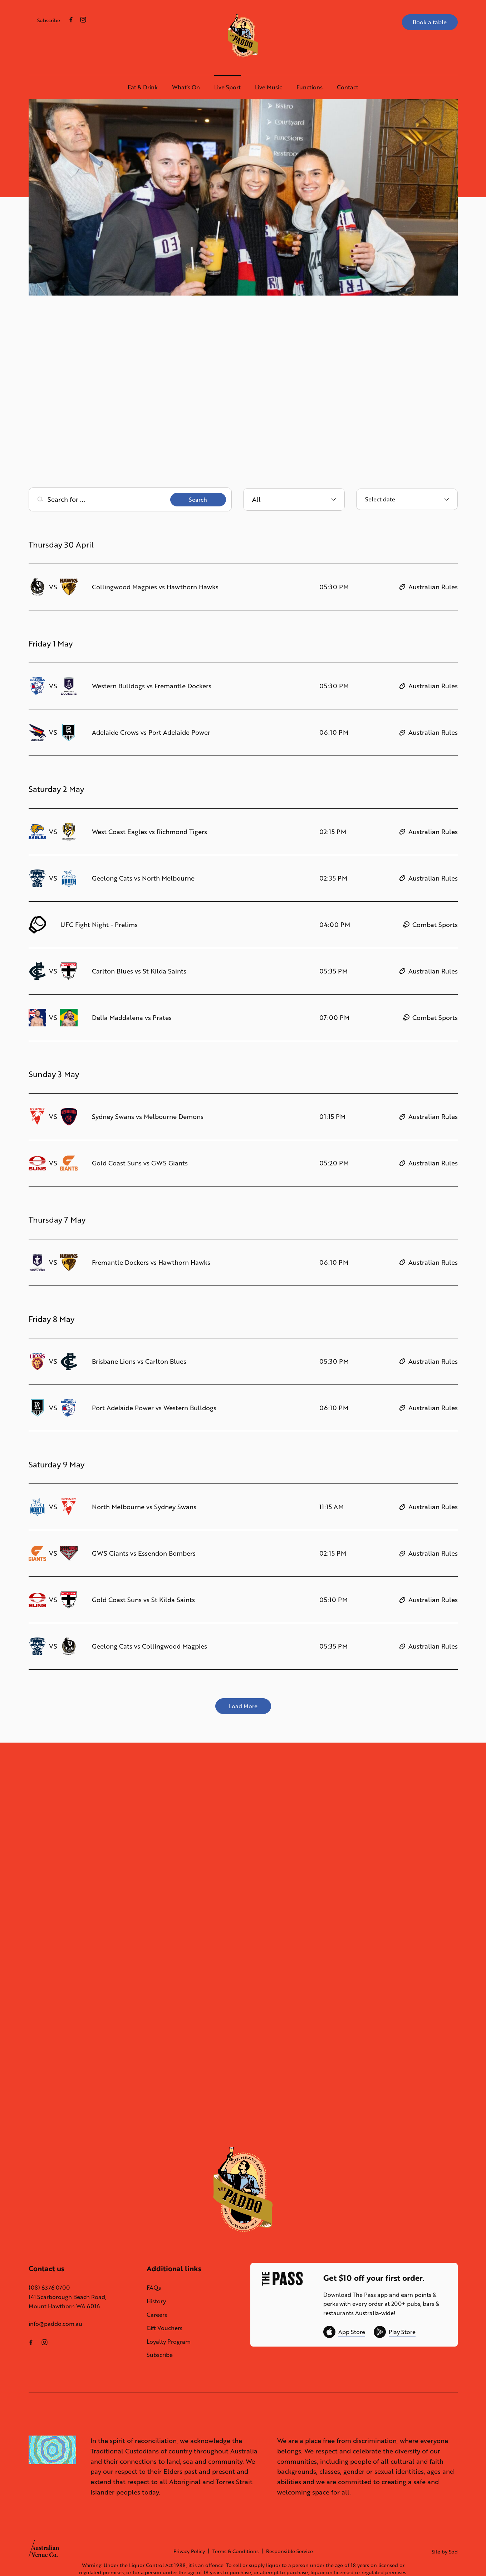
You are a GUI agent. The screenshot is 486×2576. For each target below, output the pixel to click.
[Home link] (243, 36)
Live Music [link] (268, 87)
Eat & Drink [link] (143, 87)
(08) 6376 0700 (49, 2287)
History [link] (156, 2301)
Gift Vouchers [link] (164, 2328)
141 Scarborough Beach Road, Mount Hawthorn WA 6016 (67, 2301)
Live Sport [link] (227, 87)
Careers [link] (157, 2314)
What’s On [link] (186, 87)
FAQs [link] (154, 2287)
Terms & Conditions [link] (235, 2551)
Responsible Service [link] (289, 2551)
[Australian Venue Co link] (44, 2551)
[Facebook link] (71, 19)
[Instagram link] (83, 19)
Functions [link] (309, 87)
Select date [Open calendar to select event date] (380, 499)
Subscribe (48, 20)
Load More (243, 1706)
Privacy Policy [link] (189, 2551)
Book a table (430, 22)
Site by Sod (445, 2551)
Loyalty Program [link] (169, 2341)
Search (198, 499)
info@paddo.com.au (55, 2323)
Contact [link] (347, 87)
